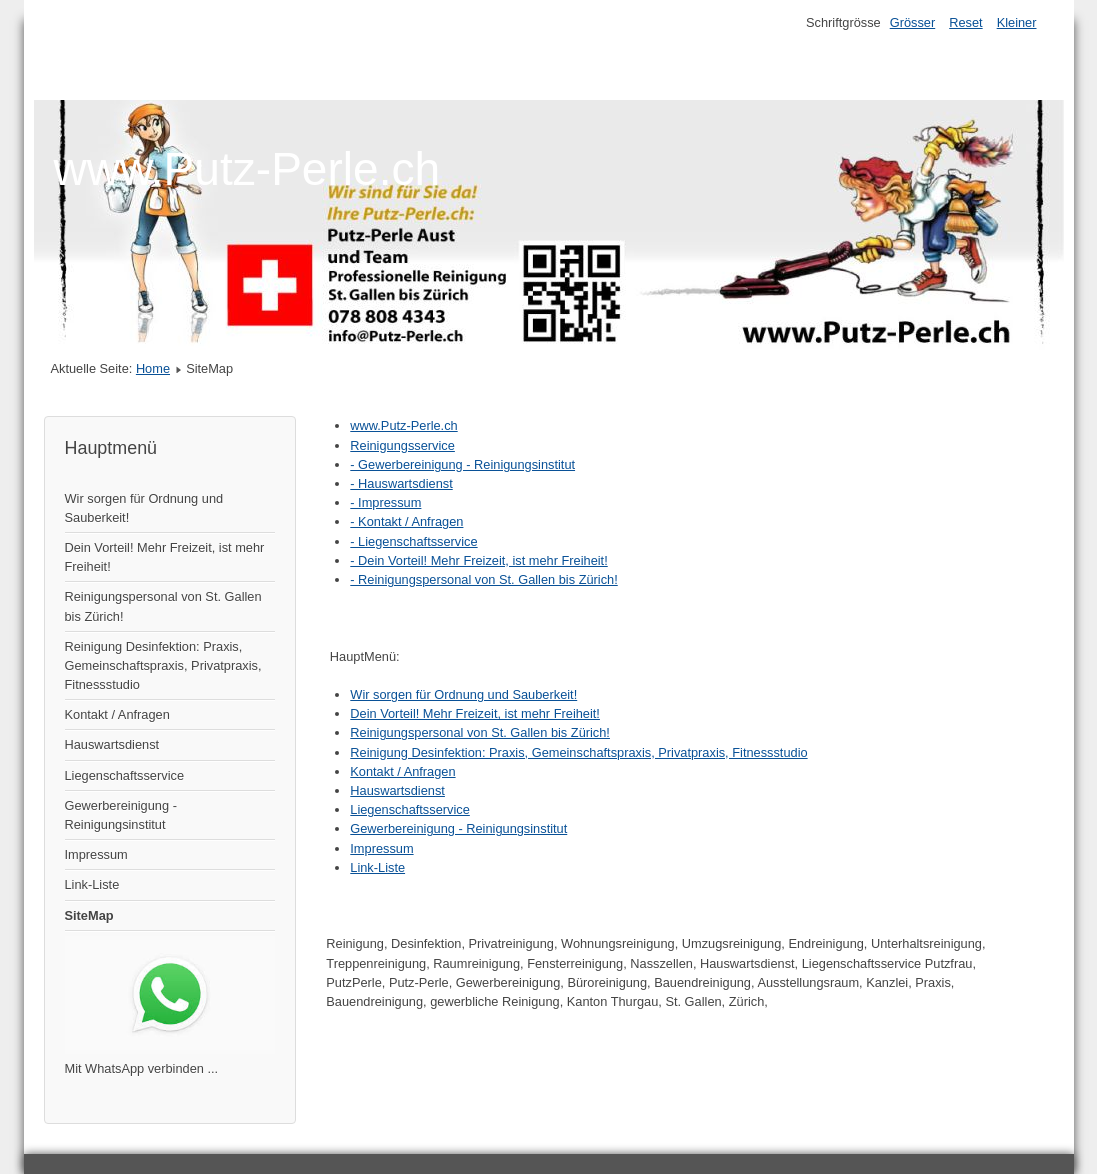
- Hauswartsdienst (401, 483)
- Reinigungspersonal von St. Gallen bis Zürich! (483, 579)
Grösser (913, 22)
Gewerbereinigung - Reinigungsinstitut (121, 815)
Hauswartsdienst (112, 744)
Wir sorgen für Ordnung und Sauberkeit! (144, 508)
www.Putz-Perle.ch (403, 425)
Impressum (96, 854)
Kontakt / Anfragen (117, 714)
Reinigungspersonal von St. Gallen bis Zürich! (163, 606)
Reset (965, 22)
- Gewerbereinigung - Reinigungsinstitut (462, 464)
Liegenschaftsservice (125, 775)
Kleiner (1017, 22)
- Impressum (385, 502)
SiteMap (89, 915)
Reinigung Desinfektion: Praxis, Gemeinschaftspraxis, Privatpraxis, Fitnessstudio (163, 665)
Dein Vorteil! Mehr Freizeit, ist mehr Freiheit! (165, 557)
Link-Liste (92, 884)
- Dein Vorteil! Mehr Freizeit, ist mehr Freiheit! (478, 560)
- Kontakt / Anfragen (406, 521)
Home (153, 368)
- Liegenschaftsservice (413, 541)
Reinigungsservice (402, 445)
